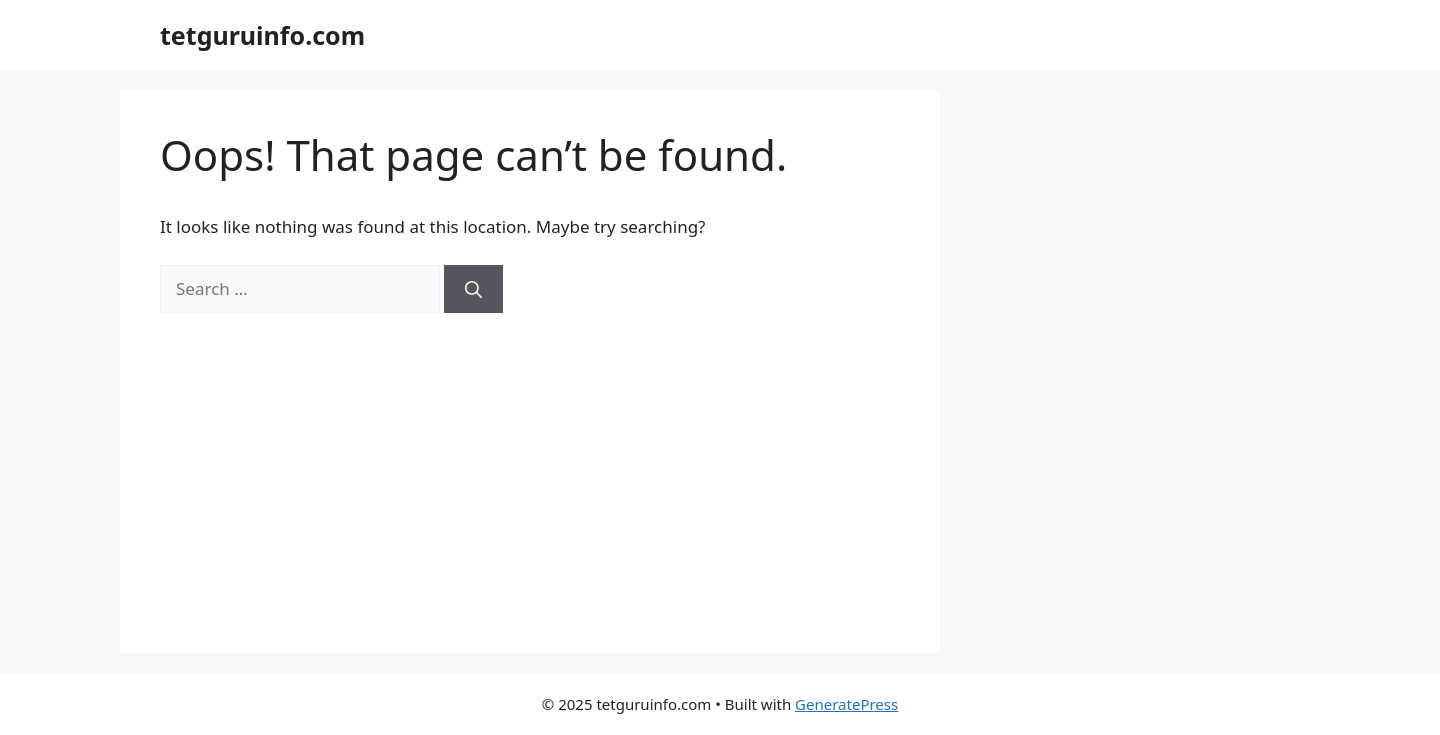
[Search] (473, 289)
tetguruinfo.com (262, 35)
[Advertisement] (530, 463)
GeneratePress (846, 704)
